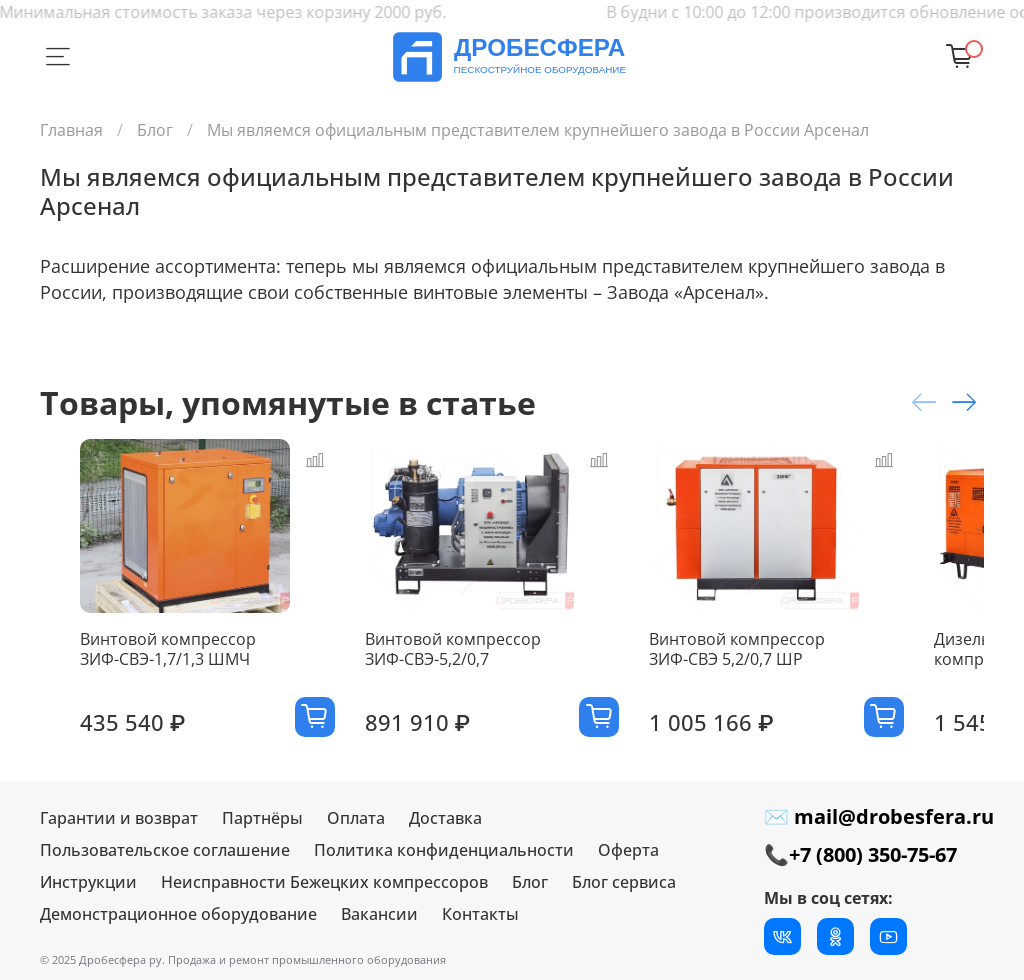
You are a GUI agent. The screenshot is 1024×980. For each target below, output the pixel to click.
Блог (155, 130)
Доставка (445, 818)
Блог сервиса (624, 882)
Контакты (480, 914)
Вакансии (379, 914)
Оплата (356, 818)
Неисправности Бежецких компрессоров (324, 882)
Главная (71, 130)
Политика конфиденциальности (444, 850)
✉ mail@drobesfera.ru (879, 816)
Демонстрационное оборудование (178, 914)
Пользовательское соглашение (165, 850)
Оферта (628, 850)
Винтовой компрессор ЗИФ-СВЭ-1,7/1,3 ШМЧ (149, 683)
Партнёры (262, 818)
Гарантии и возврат (119, 818)
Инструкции (88, 882)
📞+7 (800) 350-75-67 (860, 854)
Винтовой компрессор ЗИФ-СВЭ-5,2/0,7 (474, 683)
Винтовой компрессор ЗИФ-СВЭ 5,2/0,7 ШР (813, 683)
